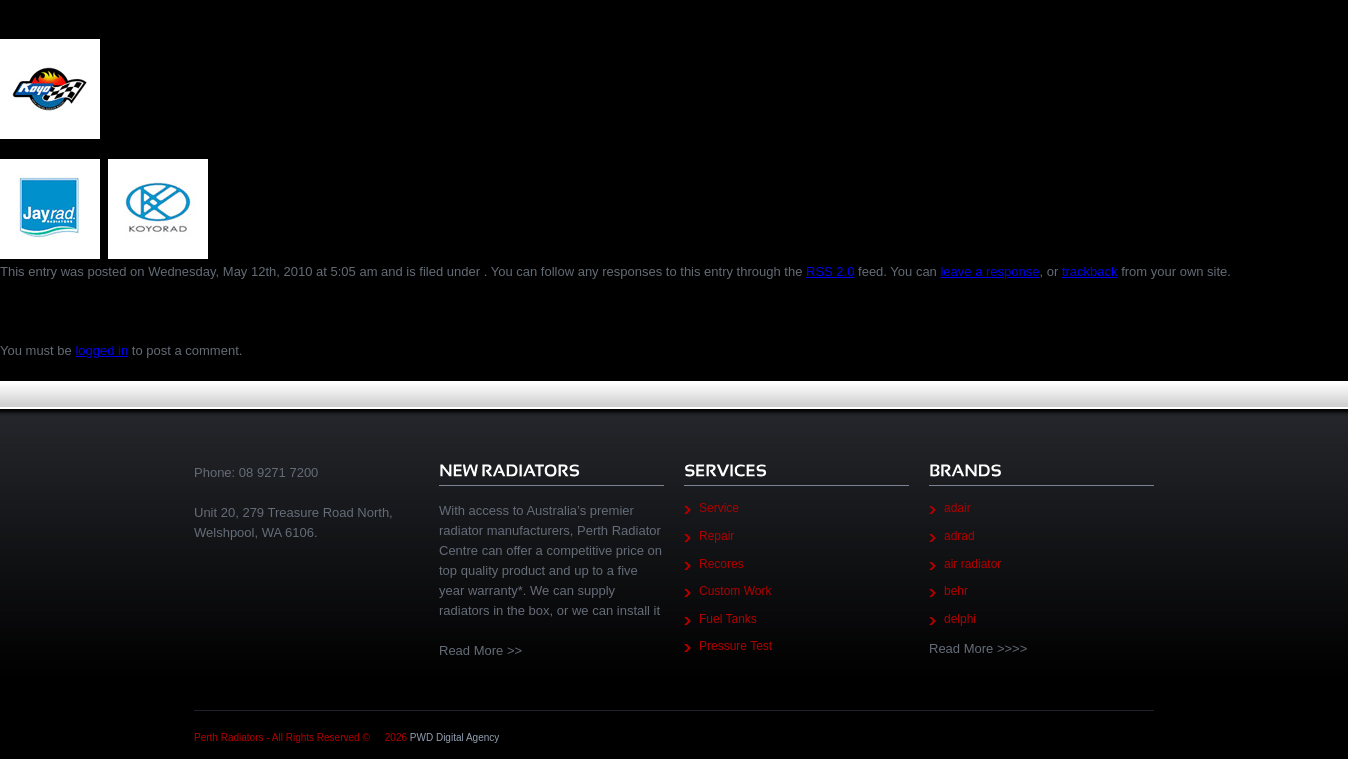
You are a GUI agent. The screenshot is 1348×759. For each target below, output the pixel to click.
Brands (38, 15)
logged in (101, 350)
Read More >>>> (978, 648)
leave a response (989, 271)
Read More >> (480, 650)
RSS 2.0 (830, 271)
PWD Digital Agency (454, 737)
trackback (1090, 271)
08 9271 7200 (279, 472)
